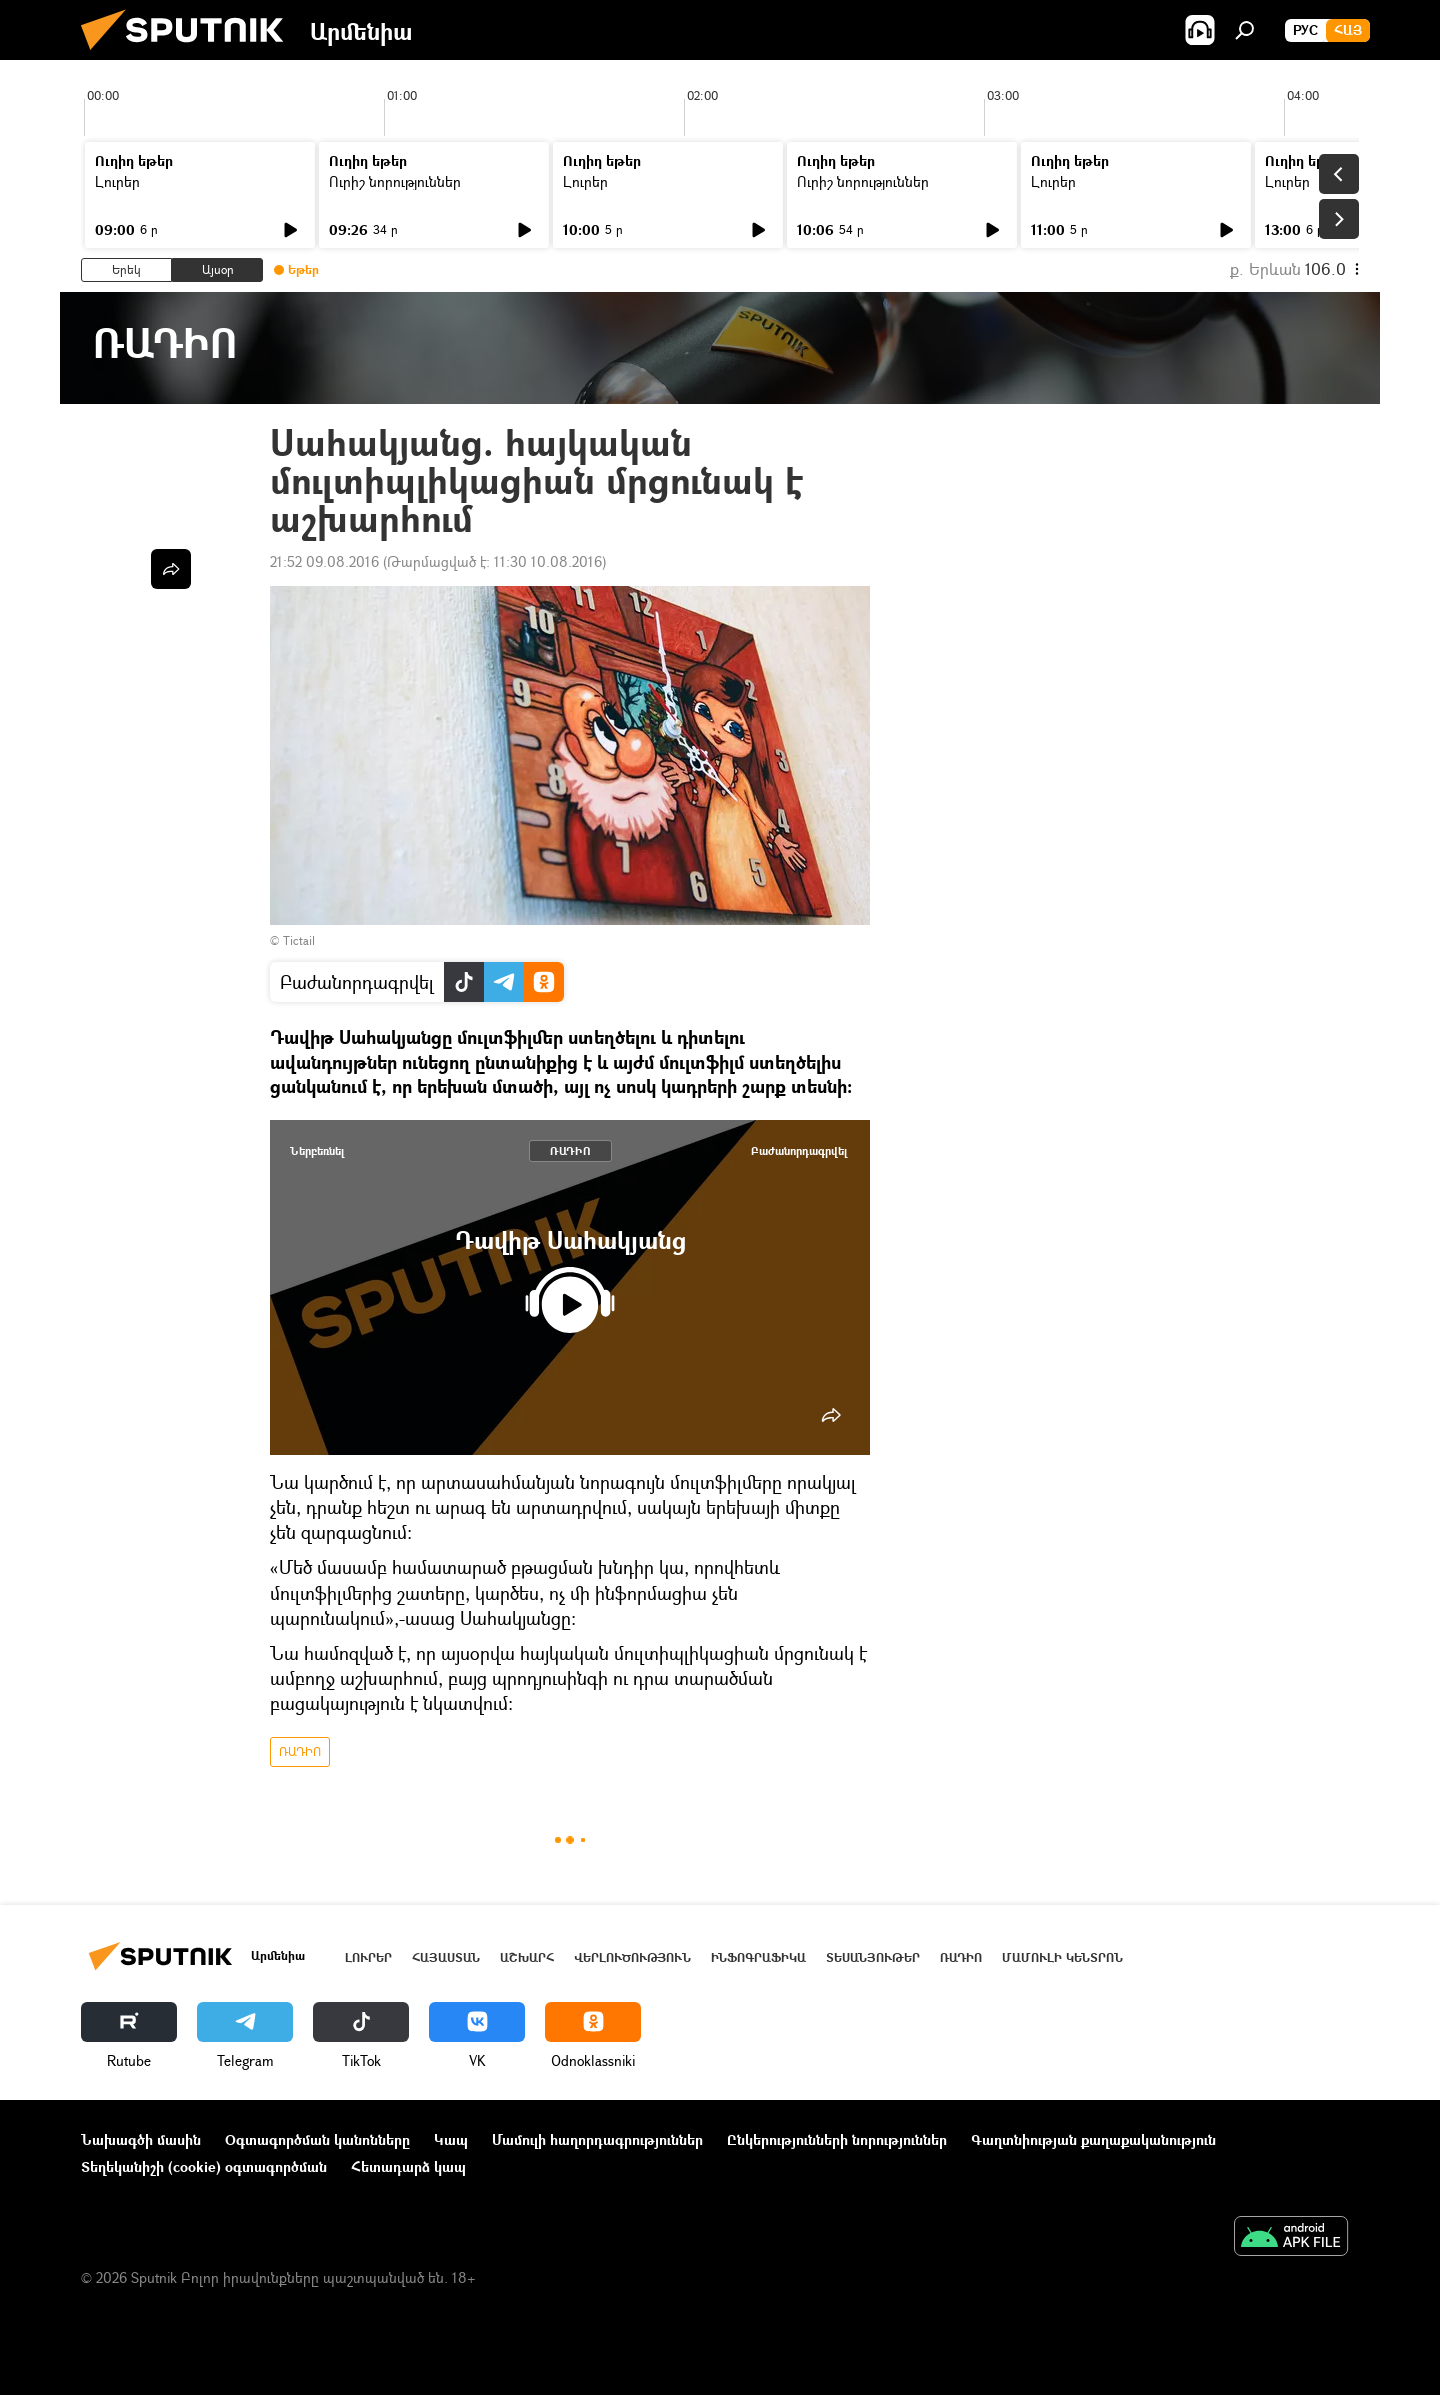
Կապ (451, 2139)
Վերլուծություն (632, 1957)
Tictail (299, 940)
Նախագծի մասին (141, 2139)
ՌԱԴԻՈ (570, 1150)
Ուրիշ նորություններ (395, 181)
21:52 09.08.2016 (324, 561)
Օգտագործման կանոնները (317, 2139)
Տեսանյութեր (873, 1957)
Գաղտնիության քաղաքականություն (1093, 2139)
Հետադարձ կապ (408, 2166)
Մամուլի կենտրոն (1062, 1957)
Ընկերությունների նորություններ (837, 2139)
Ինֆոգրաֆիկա (758, 1957)
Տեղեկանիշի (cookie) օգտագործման (204, 2166)
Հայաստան (446, 1957)
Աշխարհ (527, 1957)
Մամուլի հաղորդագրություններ (597, 2139)
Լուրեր (117, 181)
